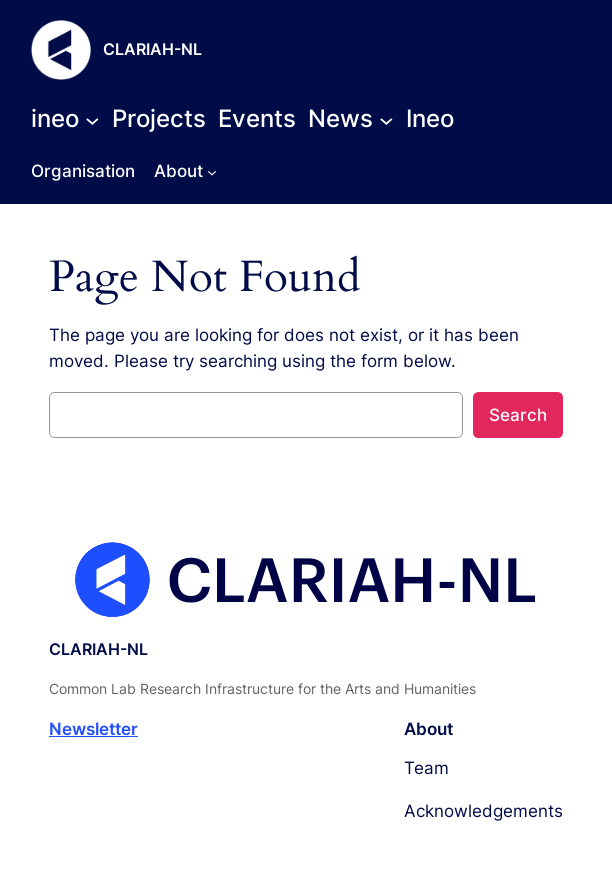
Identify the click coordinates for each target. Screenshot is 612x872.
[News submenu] (351, 119)
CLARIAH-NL (152, 49)
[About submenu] (212, 171)
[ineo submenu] (65, 119)
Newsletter (93, 729)
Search (518, 415)
